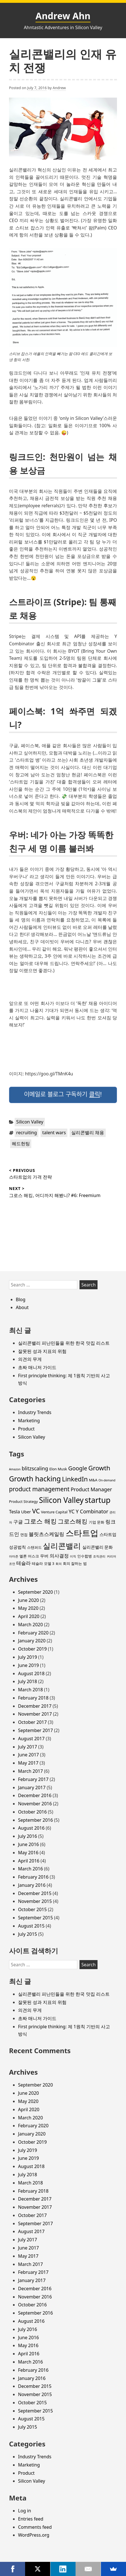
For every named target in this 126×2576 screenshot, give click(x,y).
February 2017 (33, 1779)
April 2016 (28, 1861)
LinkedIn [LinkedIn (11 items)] (75, 1479)
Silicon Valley (29, 1122)
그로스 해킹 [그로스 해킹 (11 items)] (40, 1521)
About (22, 1307)
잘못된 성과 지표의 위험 (42, 1351)
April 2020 (28, 1616)
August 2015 (31, 1926)
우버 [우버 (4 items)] (44, 1556)
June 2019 (28, 1665)
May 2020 (28, 1608)
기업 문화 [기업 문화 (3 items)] (96, 1522)
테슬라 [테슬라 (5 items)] (23, 1563)
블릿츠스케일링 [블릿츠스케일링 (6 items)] (46, 1534)
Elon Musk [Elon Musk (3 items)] (58, 1468)
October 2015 (32, 1909)
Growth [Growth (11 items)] (99, 1468)
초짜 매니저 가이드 (37, 1367)
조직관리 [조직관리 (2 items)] (99, 1556)
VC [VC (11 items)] (36, 1511)
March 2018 (30, 1689)
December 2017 (35, 1706)
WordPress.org (33, 2535)
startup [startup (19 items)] (97, 1500)
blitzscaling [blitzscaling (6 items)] (35, 1468)
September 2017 (35, 1730)
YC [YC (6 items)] (72, 1511)
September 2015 (35, 1918)
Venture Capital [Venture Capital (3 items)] (54, 1511)
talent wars (54, 1132)
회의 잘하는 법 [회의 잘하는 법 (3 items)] (75, 1563)
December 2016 (35, 1795)
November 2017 (35, 1714)
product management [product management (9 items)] (39, 1489)
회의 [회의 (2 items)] (59, 1564)
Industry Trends (34, 1412)
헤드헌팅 (21, 1143)
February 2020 (33, 1633)
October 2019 (32, 1649)
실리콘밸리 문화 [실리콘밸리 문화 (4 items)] (97, 1547)
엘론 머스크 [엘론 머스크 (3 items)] (29, 1556)
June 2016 (28, 1844)
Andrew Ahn (63, 16)
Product (26, 1429)
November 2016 (35, 1804)
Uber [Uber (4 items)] (26, 1511)
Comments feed (35, 2527)
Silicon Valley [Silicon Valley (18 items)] (61, 1500)
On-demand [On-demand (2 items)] (106, 1480)
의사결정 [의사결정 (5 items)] (59, 1555)
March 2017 (30, 1771)
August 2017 (31, 1738)
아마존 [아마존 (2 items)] (13, 1556)
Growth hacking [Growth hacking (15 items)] (35, 1478)
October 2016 (32, 1812)
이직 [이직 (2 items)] (73, 1556)
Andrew (59, 87)
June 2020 (28, 1600)
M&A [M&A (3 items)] (93, 1480)
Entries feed (30, 2519)
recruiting (26, 1132)
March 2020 (30, 1624)
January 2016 (32, 1885)
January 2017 (32, 1787)
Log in (24, 2511)
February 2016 (33, 1877)
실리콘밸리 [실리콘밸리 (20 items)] (62, 1546)
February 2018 (33, 1698)
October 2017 (32, 1722)
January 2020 (32, 1641)
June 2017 (28, 1755)
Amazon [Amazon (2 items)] (15, 1469)
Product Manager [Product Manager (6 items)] (91, 1489)
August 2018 (31, 1673)
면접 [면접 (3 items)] (24, 1534)
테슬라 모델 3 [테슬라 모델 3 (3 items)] (43, 1563)
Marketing (29, 1420)
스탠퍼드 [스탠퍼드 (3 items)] (34, 1547)
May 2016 (28, 1852)
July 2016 (27, 1836)
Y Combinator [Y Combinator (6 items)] (92, 1511)
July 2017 (27, 1747)
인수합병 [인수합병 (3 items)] (84, 1556)
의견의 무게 (30, 1359)
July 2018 (27, 1681)
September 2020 (35, 1592)
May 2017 (28, 1763)
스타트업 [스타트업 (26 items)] (82, 1533)
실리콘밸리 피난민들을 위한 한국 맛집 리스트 (64, 1343)
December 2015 (35, 1893)
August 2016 (31, 1828)
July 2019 (27, 1657)
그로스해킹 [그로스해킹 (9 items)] (72, 1521)
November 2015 (35, 1901)
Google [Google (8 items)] (77, 1468)
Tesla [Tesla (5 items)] (14, 1511)
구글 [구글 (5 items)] (18, 1521)
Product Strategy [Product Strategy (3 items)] (23, 1501)
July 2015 (27, 1934)
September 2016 (35, 1820)
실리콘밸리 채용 (87, 1132)
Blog (20, 1299)
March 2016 (30, 1869)
